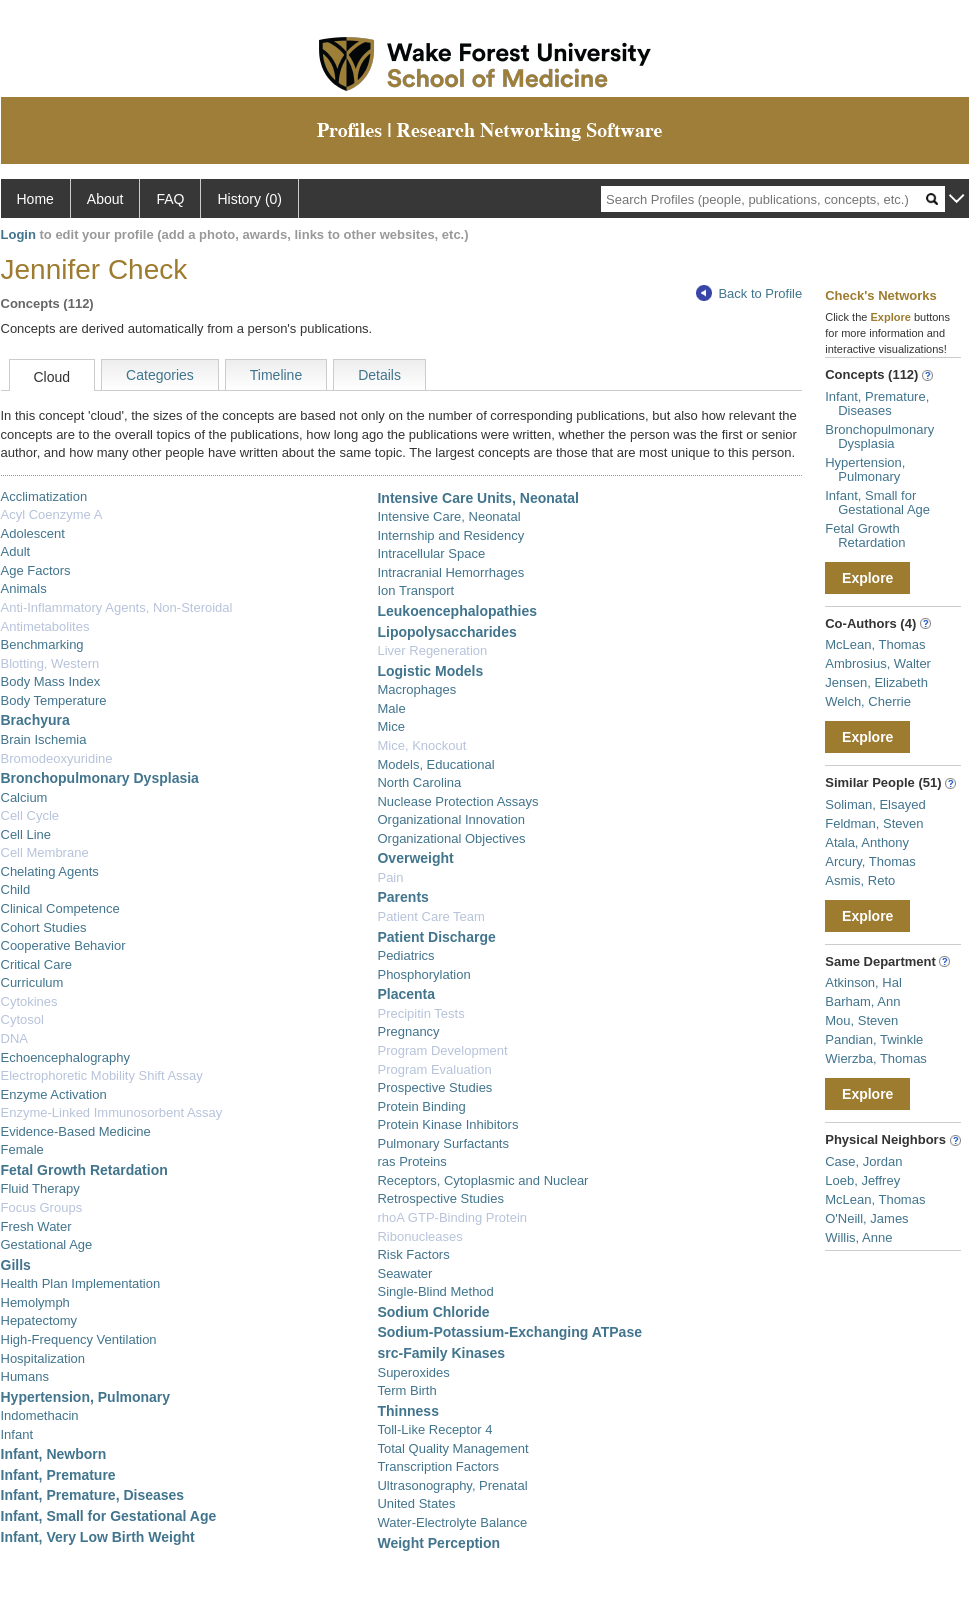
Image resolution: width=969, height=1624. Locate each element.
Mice (390, 726)
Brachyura (35, 720)
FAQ (170, 199)
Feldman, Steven (874, 823)
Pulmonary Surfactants (443, 1143)
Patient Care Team (430, 916)
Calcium (24, 797)
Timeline (276, 375)
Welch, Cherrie (868, 701)
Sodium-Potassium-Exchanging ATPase (509, 1332)
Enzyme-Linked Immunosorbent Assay (112, 1112)
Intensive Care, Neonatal (448, 516)
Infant (17, 1434)
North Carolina (419, 782)
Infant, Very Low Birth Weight (98, 1537)
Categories (160, 375)
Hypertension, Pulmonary (86, 1397)
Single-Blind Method (435, 1291)
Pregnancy (408, 1031)
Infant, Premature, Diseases (93, 1495)
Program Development (442, 1050)
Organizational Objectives (451, 838)
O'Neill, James (866, 1218)
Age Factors (36, 570)
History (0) (249, 199)
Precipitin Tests (420, 1013)
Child (16, 889)
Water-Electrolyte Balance (452, 1522)
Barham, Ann (862, 1001)
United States (416, 1503)
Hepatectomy (39, 1320)
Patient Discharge (436, 937)
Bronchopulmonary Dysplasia (100, 778)
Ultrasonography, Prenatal (452, 1485)
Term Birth (406, 1390)
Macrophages (416, 689)
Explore (867, 578)
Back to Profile (749, 293)
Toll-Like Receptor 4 (434, 1429)
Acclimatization (44, 496)
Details (379, 375)
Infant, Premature (58, 1475)
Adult (16, 551)
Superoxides (413, 1372)
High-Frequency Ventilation (79, 1339)
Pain (390, 877)
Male (391, 708)
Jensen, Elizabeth (876, 682)
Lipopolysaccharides (446, 632)
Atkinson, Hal (863, 982)
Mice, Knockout (421, 745)
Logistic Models (430, 671)
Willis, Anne (858, 1237)
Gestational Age (47, 1244)
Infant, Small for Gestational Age (109, 1516)
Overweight (415, 858)
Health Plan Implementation (81, 1283)
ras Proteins (411, 1161)
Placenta (406, 994)
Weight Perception (438, 1543)
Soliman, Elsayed (875, 804)
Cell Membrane (45, 852)
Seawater (404, 1273)
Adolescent (33, 533)
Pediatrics (405, 955)
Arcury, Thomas (870, 861)
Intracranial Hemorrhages (450, 572)
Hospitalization (43, 1358)
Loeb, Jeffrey (862, 1180)
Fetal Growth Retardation (84, 1170)
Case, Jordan (863, 1161)
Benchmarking (42, 644)
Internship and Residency (450, 535)
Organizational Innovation (450, 819)
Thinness (407, 1411)
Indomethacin (40, 1415)
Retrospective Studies (440, 1198)
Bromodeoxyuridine (57, 758)
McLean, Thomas (875, 644)
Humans (25, 1376)
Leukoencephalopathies (456, 611)
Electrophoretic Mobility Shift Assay (102, 1075)
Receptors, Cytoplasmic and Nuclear (482, 1180)
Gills (16, 1265)
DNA (14, 1038)
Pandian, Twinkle (874, 1039)
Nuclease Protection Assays (457, 801)
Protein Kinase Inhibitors (447, 1124)
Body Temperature (54, 700)
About (105, 199)
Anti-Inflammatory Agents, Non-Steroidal (117, 607)
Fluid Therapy (40, 1188)
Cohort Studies (44, 927)
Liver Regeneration (432, 650)
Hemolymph (35, 1302)
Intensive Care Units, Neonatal (478, 498)
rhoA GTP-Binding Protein (452, 1217)
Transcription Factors (438, 1466)
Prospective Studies (434, 1087)
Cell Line (26, 834)
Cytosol (22, 1019)
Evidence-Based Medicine (76, 1131)
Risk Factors (413, 1254)
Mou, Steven (861, 1020)
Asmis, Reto (860, 880)
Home (35, 199)
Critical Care (37, 964)
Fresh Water (36, 1226)
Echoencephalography (65, 1057)
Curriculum (32, 982)
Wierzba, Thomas (876, 1058)
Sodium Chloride (433, 1312)
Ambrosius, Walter (878, 663)
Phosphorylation (423, 974)
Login (18, 234)
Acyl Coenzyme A (52, 514)
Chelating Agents (50, 871)
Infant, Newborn (54, 1454)
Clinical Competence (60, 908)
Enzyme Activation (54, 1094)
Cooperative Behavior (63, 945)
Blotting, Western (50, 663)
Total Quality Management (452, 1448)
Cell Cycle (30, 815)
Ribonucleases (419, 1236)
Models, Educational (435, 764)
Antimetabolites (45, 626)
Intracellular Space (431, 553)
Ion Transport (415, 590)
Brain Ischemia (44, 739)
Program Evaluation (434, 1069)
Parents (402, 897)
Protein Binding (421, 1106)
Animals (24, 588)
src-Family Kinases (441, 1353)
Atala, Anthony (867, 842)
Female (22, 1149)
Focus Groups (42, 1207)
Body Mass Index (51, 681)
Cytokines (29, 1001)
